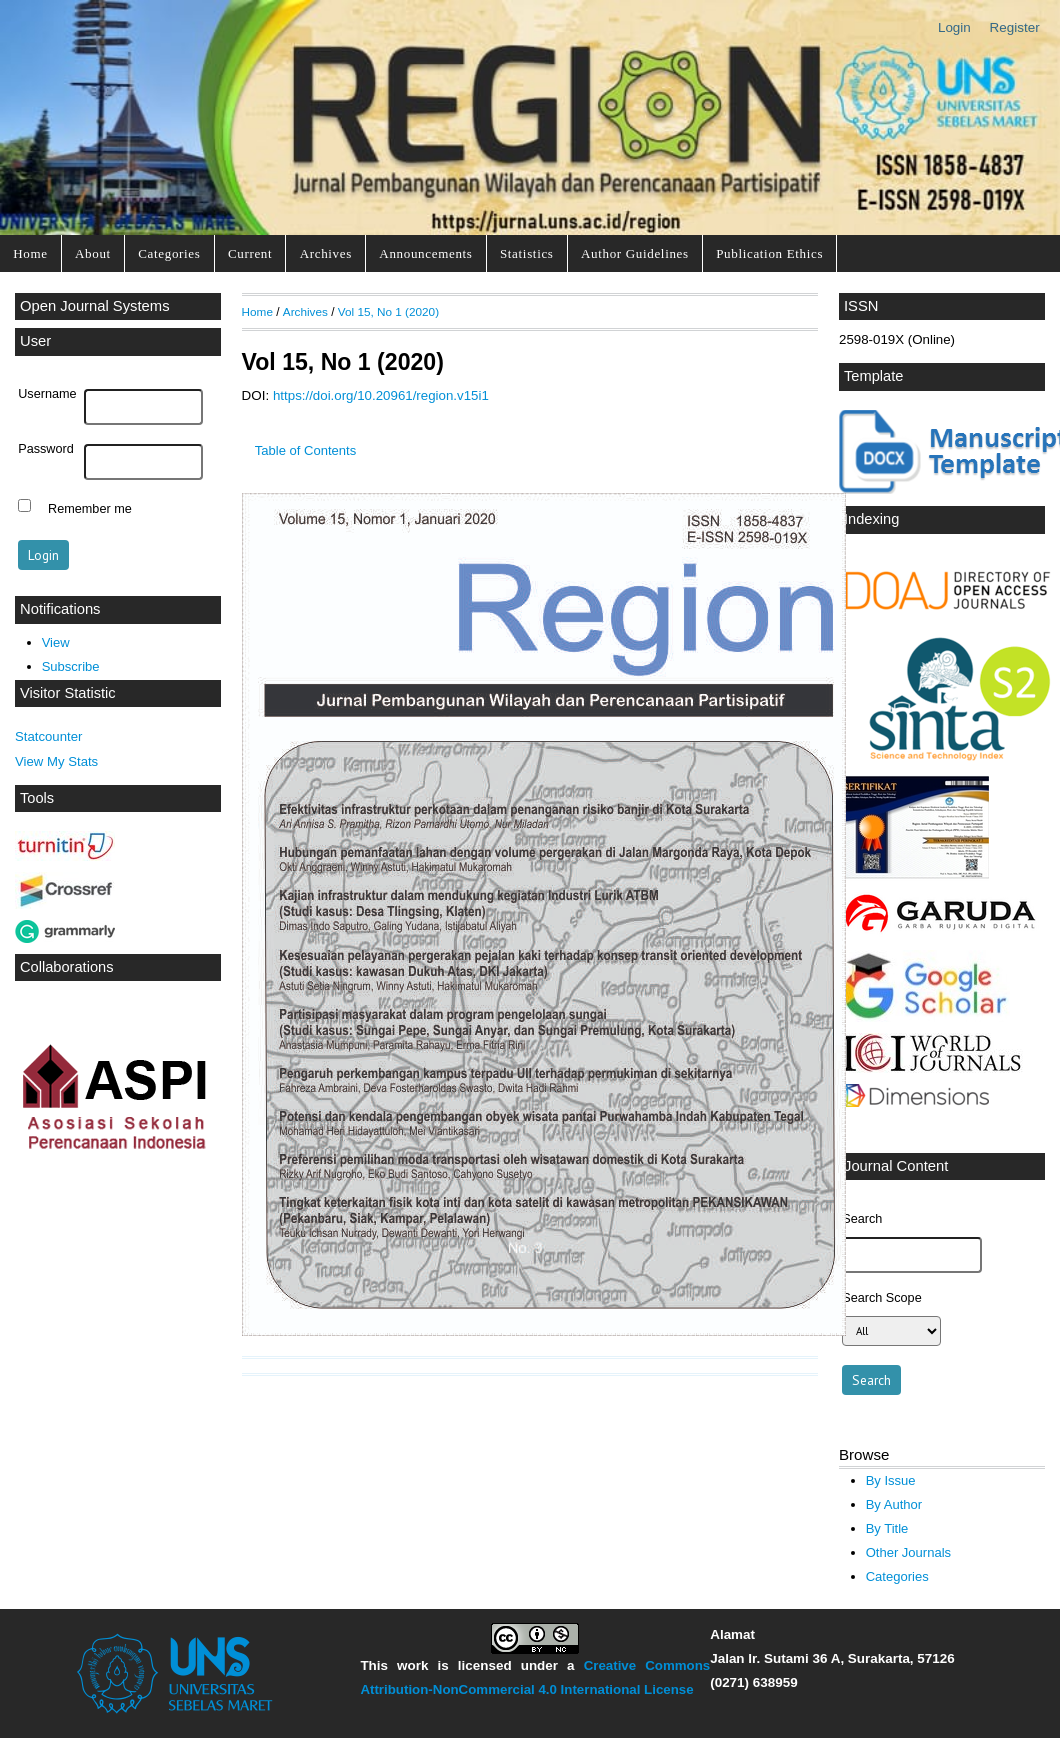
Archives (326, 253)
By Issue (891, 1480)
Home (30, 253)
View (56, 642)
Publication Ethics (769, 253)
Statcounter (48, 736)
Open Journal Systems (95, 306)
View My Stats (56, 761)
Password (46, 449)
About (93, 253)
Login (954, 27)
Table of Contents (305, 450)
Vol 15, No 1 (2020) (388, 311)
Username (47, 394)
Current (250, 253)
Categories (169, 253)
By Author (894, 1504)
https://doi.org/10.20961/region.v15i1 (381, 395)
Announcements (425, 253)
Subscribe (71, 666)
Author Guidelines (635, 253)
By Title (887, 1528)
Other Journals (908, 1552)
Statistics (527, 253)
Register (1015, 27)
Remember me (90, 508)
